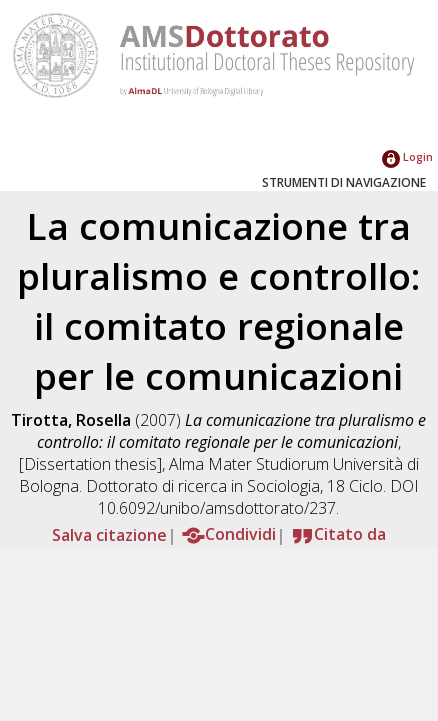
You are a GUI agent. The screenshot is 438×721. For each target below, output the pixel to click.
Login (407, 156)
